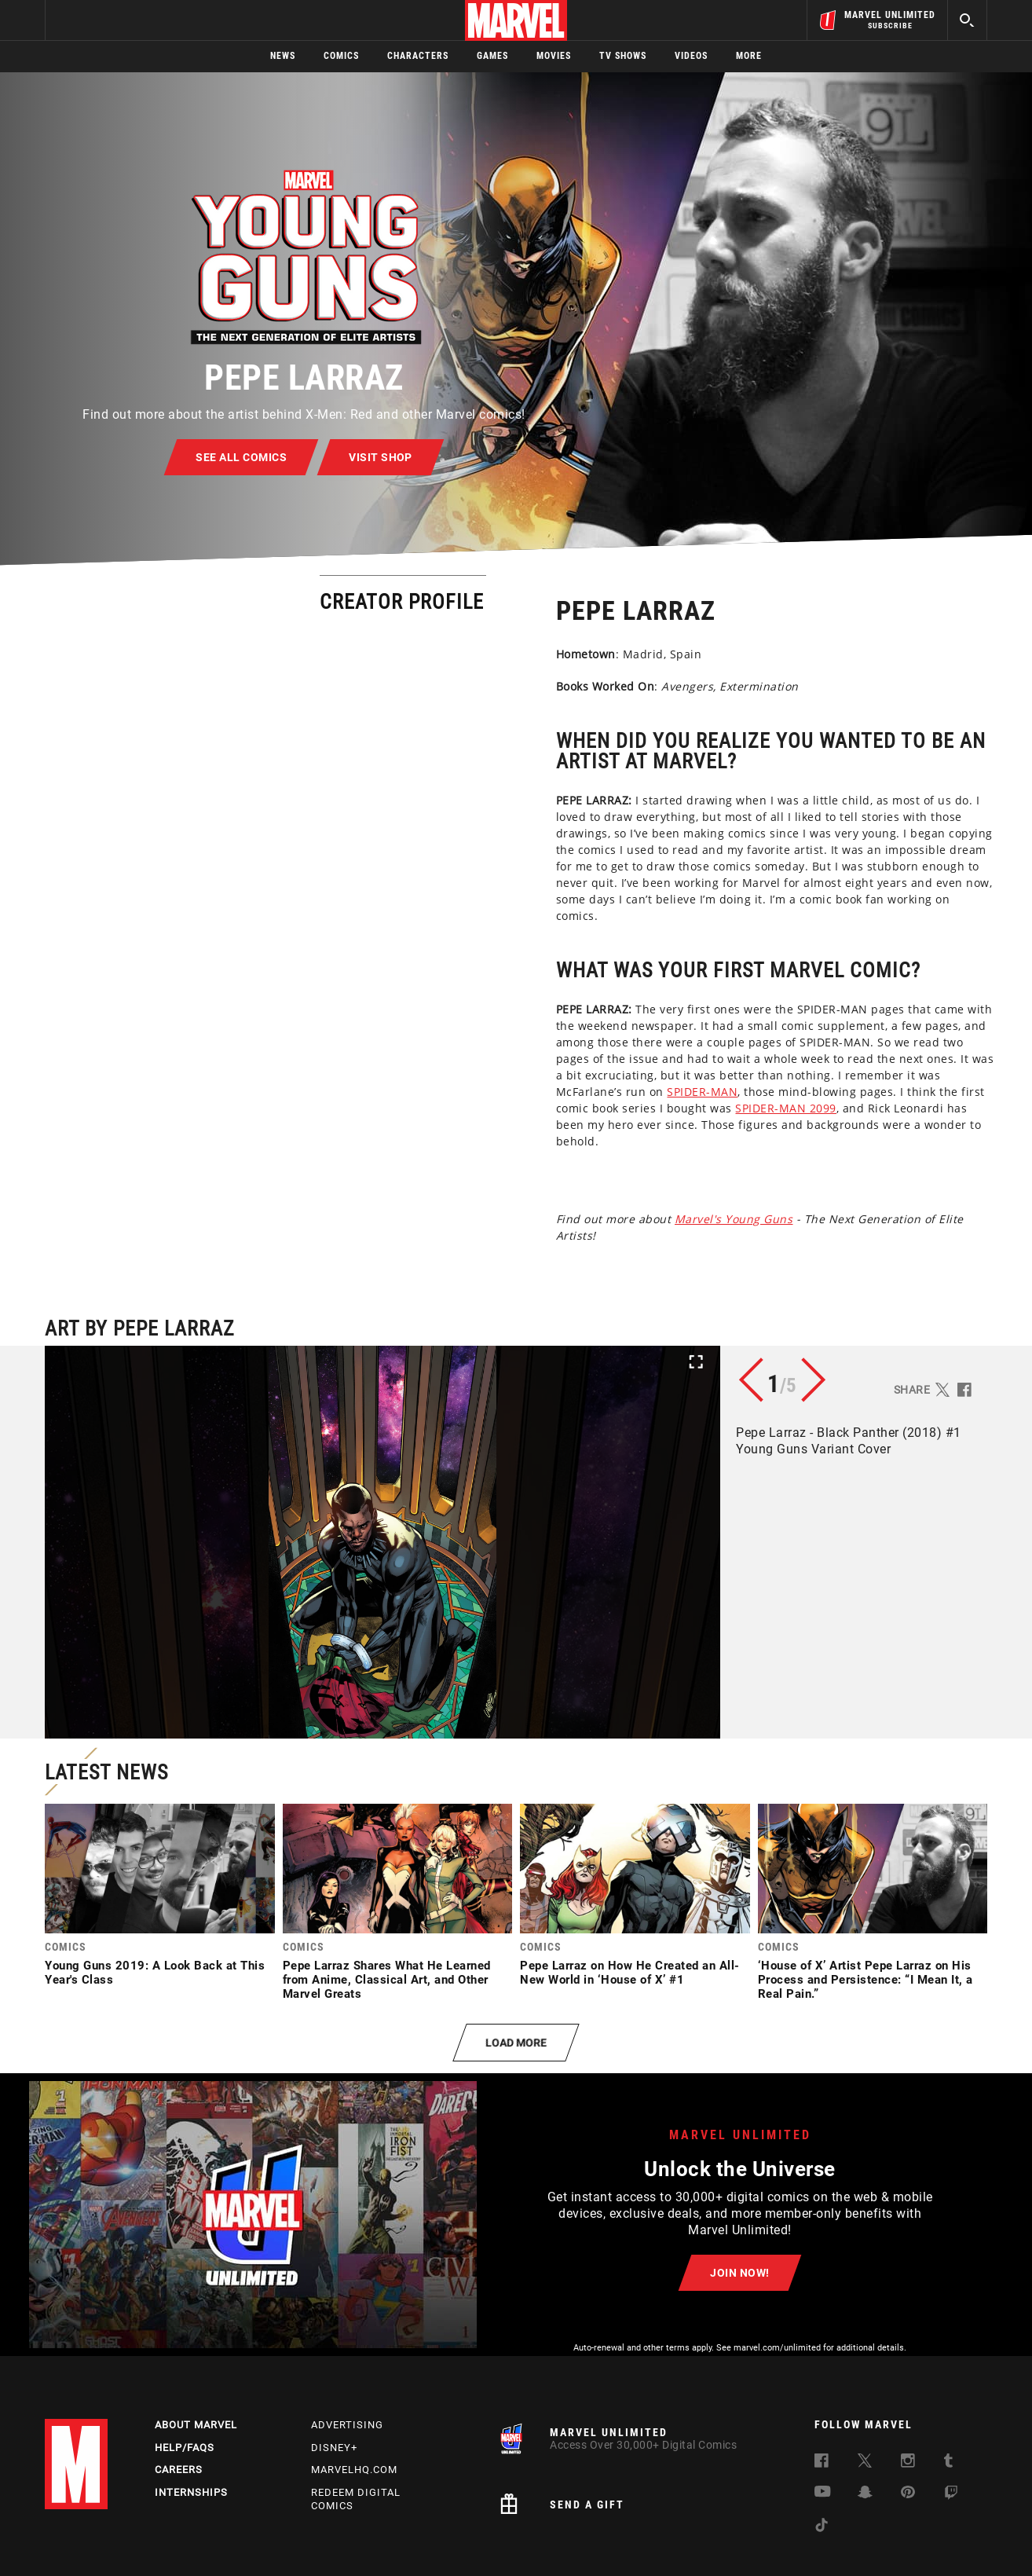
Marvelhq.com (354, 2469)
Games (492, 55)
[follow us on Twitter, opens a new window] (865, 2463)
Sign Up (153, 20)
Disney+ (334, 2447)
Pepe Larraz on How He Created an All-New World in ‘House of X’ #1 (630, 1973)
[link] (160, 1899)
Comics (341, 55)
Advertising (347, 2425)
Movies (553, 55)
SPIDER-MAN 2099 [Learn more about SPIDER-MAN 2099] (503, 1108)
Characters (417, 55)
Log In (102, 20)
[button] (382, 1542)
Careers (179, 2469)
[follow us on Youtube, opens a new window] (822, 2493)
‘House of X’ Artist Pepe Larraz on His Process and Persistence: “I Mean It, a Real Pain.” (865, 1980)
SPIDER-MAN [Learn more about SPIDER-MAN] (419, 1091)
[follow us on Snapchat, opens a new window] (865, 2494)
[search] (967, 20)
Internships (191, 2492)
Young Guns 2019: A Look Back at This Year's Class (155, 1973)
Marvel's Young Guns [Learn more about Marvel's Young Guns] (451, 1218)
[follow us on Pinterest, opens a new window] (908, 2493)
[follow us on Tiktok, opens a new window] (821, 2527)
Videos (691, 55)
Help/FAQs (184, 2447)
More (749, 55)
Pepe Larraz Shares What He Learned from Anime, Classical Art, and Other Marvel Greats (387, 1980)
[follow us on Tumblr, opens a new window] (948, 2463)
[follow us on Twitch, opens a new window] (951, 2495)
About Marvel (196, 2425)
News (282, 55)
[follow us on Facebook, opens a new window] (821, 2463)
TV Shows (622, 55)
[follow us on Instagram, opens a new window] (908, 2463)
